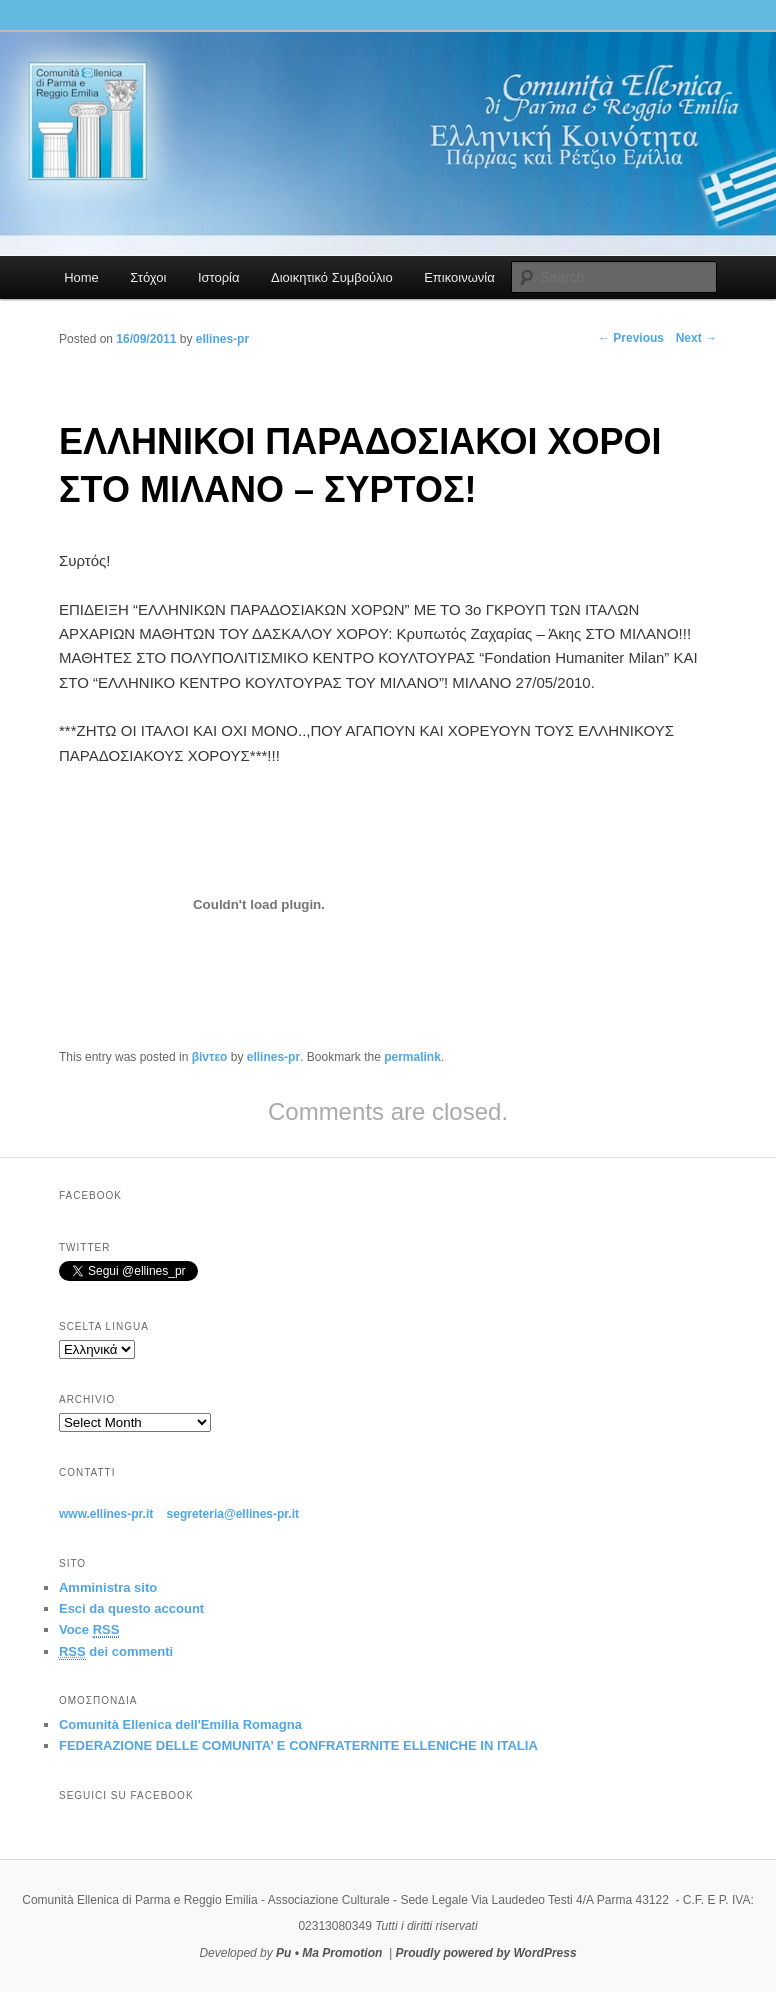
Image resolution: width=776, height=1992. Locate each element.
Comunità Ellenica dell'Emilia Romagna (180, 1724)
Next (696, 338)
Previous (631, 338)
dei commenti (116, 1652)
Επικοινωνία (459, 277)
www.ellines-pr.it (106, 1514)
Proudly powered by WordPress (485, 1953)
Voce (89, 1630)
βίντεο (210, 1057)
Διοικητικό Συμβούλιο (332, 277)
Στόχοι (148, 277)
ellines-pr (273, 1057)
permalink (412, 1057)
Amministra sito (108, 1587)
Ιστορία (219, 277)
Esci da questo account (131, 1608)
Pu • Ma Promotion (329, 1953)
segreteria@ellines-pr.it (233, 1514)
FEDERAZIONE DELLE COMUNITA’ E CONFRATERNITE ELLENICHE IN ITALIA (298, 1745)
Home (81, 277)
